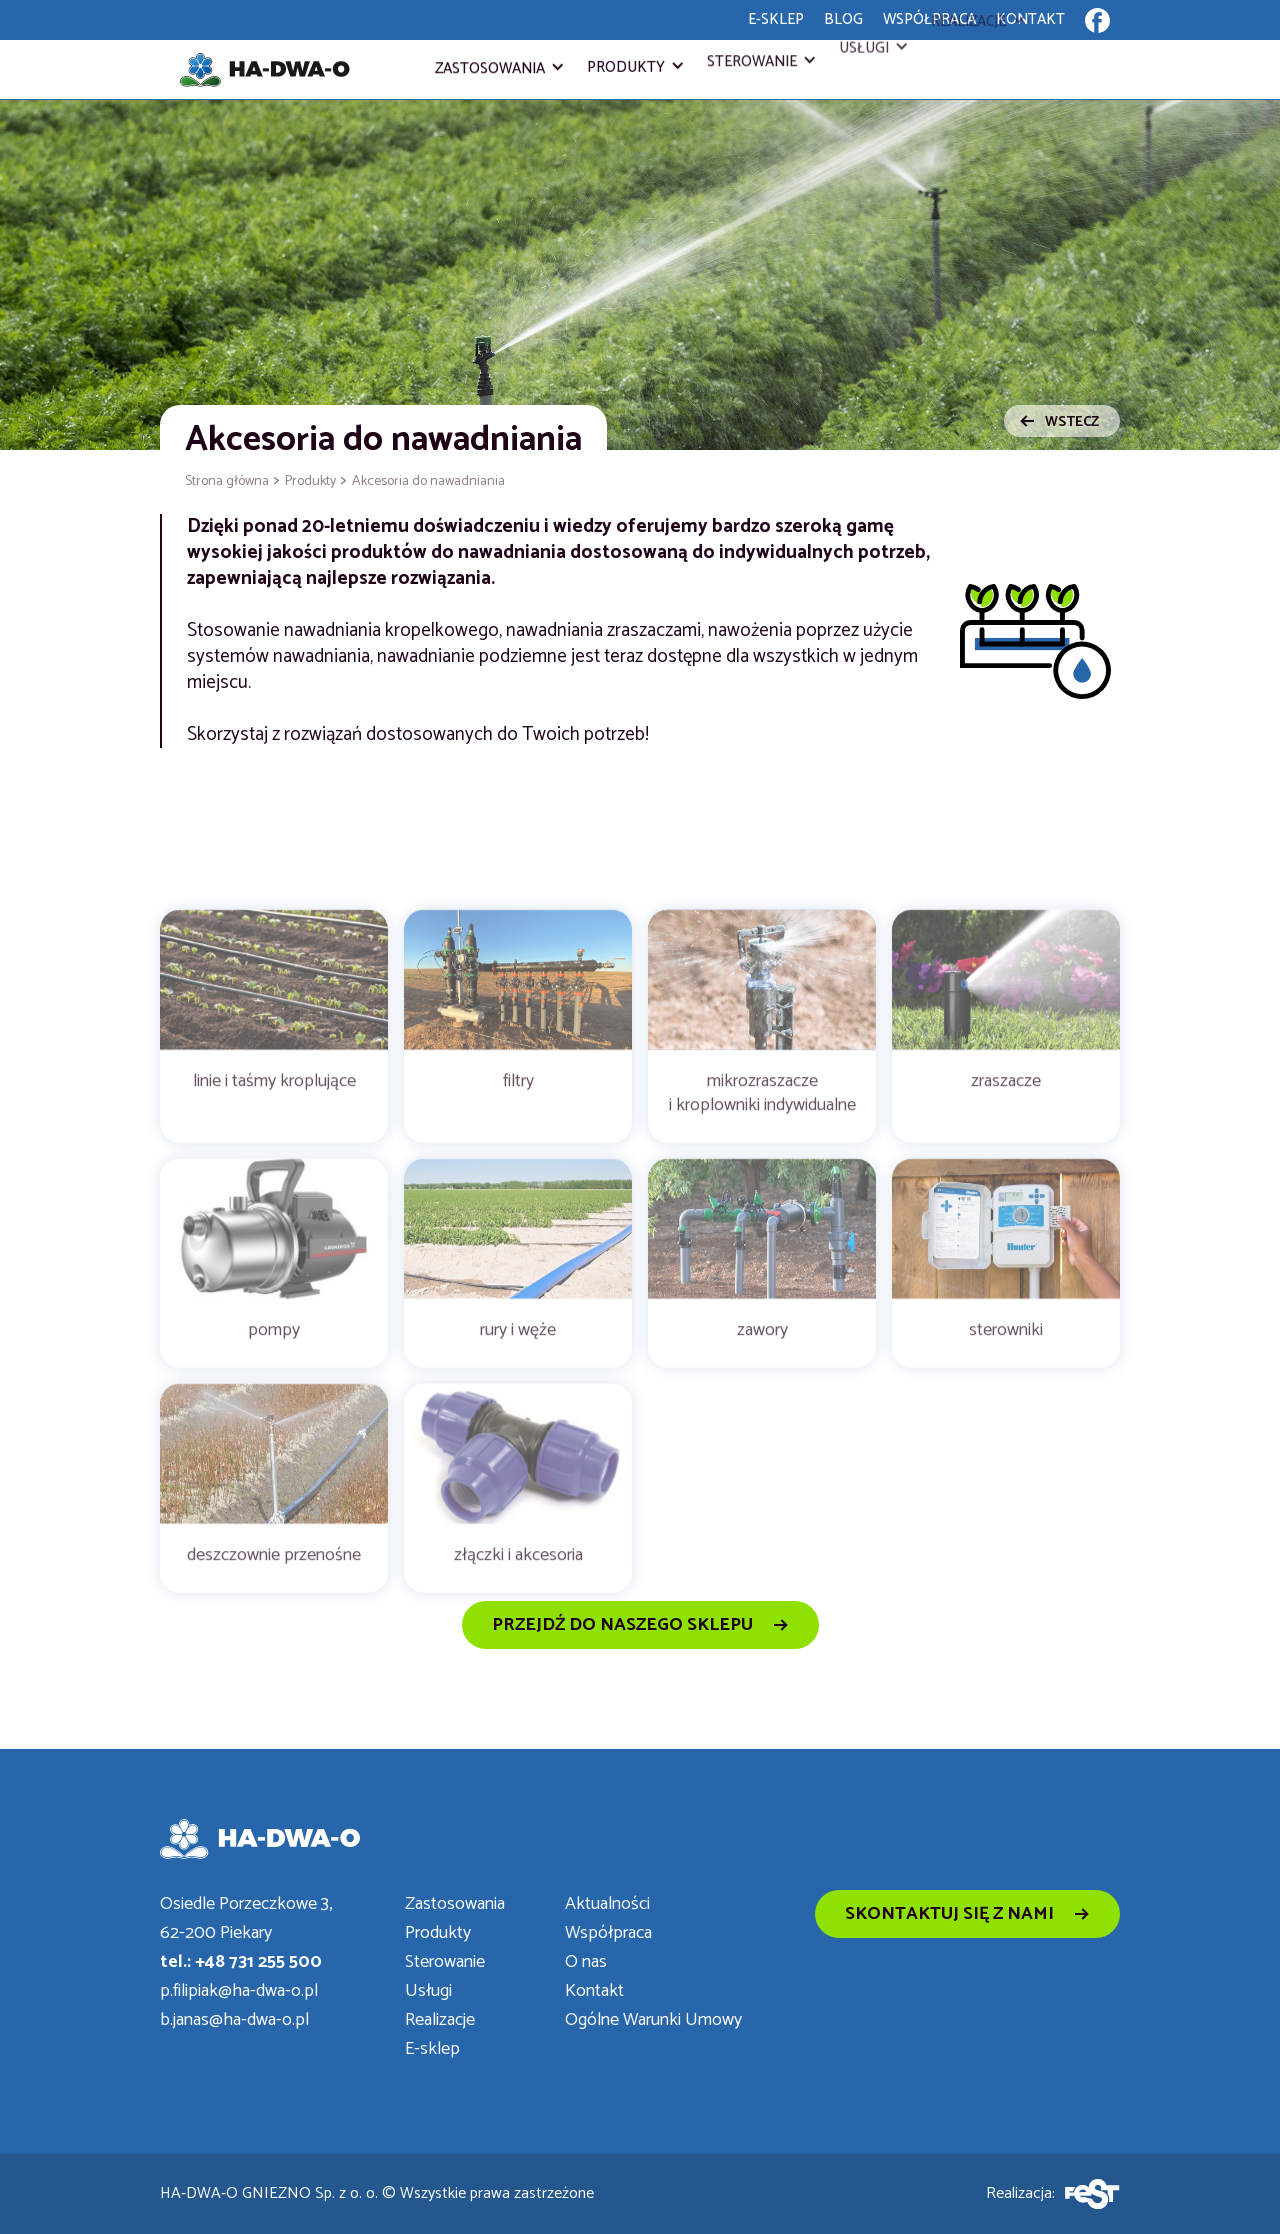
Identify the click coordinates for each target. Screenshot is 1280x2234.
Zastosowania (490, 68)
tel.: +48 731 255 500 (241, 1962)
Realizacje (440, 2020)
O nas (586, 1962)
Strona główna (227, 481)
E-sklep (432, 2049)
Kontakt (594, 1991)
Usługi (864, 31)
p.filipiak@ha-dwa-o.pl (239, 1991)
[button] (499, 69)
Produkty (626, 64)
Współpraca (608, 1933)
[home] (265, 69)
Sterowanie (752, 53)
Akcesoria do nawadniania (428, 481)
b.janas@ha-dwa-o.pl (234, 2020)
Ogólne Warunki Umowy (653, 2020)
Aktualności (607, 1904)
